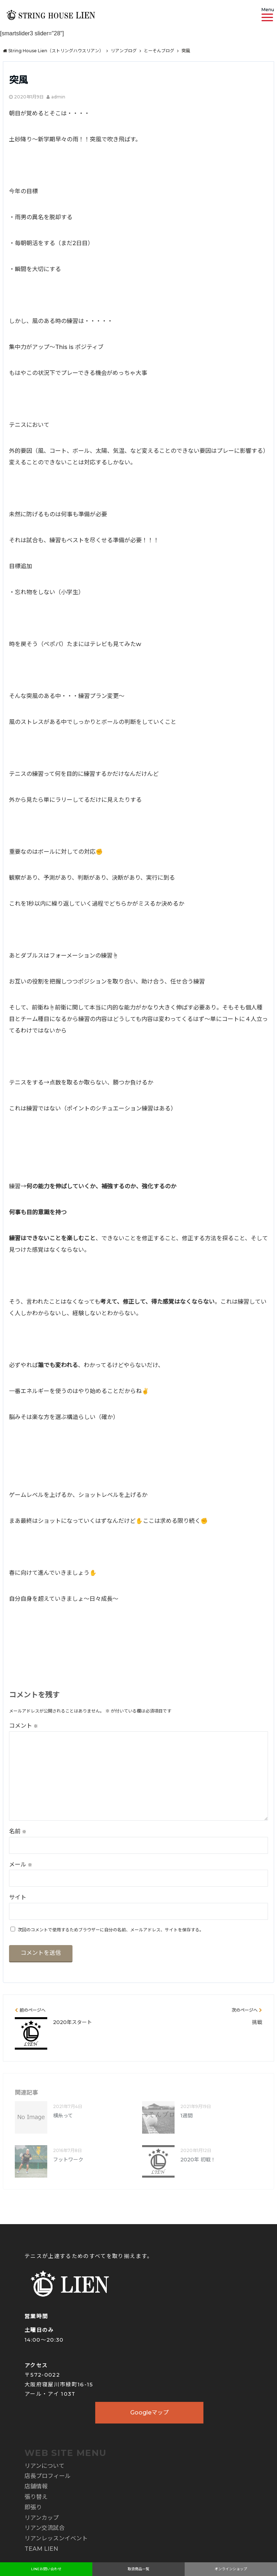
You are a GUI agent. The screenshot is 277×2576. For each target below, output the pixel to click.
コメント (23, 1725)
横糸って (63, 2115)
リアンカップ (42, 2517)
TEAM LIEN (41, 2548)
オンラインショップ (231, 2569)
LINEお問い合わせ (46, 2569)
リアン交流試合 (45, 2527)
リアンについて (45, 2465)
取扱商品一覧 (138, 2569)
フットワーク (68, 2159)
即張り (33, 2507)
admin (58, 97)
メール (20, 1864)
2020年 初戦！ (198, 2159)
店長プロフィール (48, 2476)
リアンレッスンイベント (56, 2538)
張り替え (36, 2496)
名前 (17, 1831)
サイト (17, 1897)
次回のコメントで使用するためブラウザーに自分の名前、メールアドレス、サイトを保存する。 (111, 1929)
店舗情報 (36, 2486)
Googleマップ (149, 2412)
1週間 (186, 2115)
